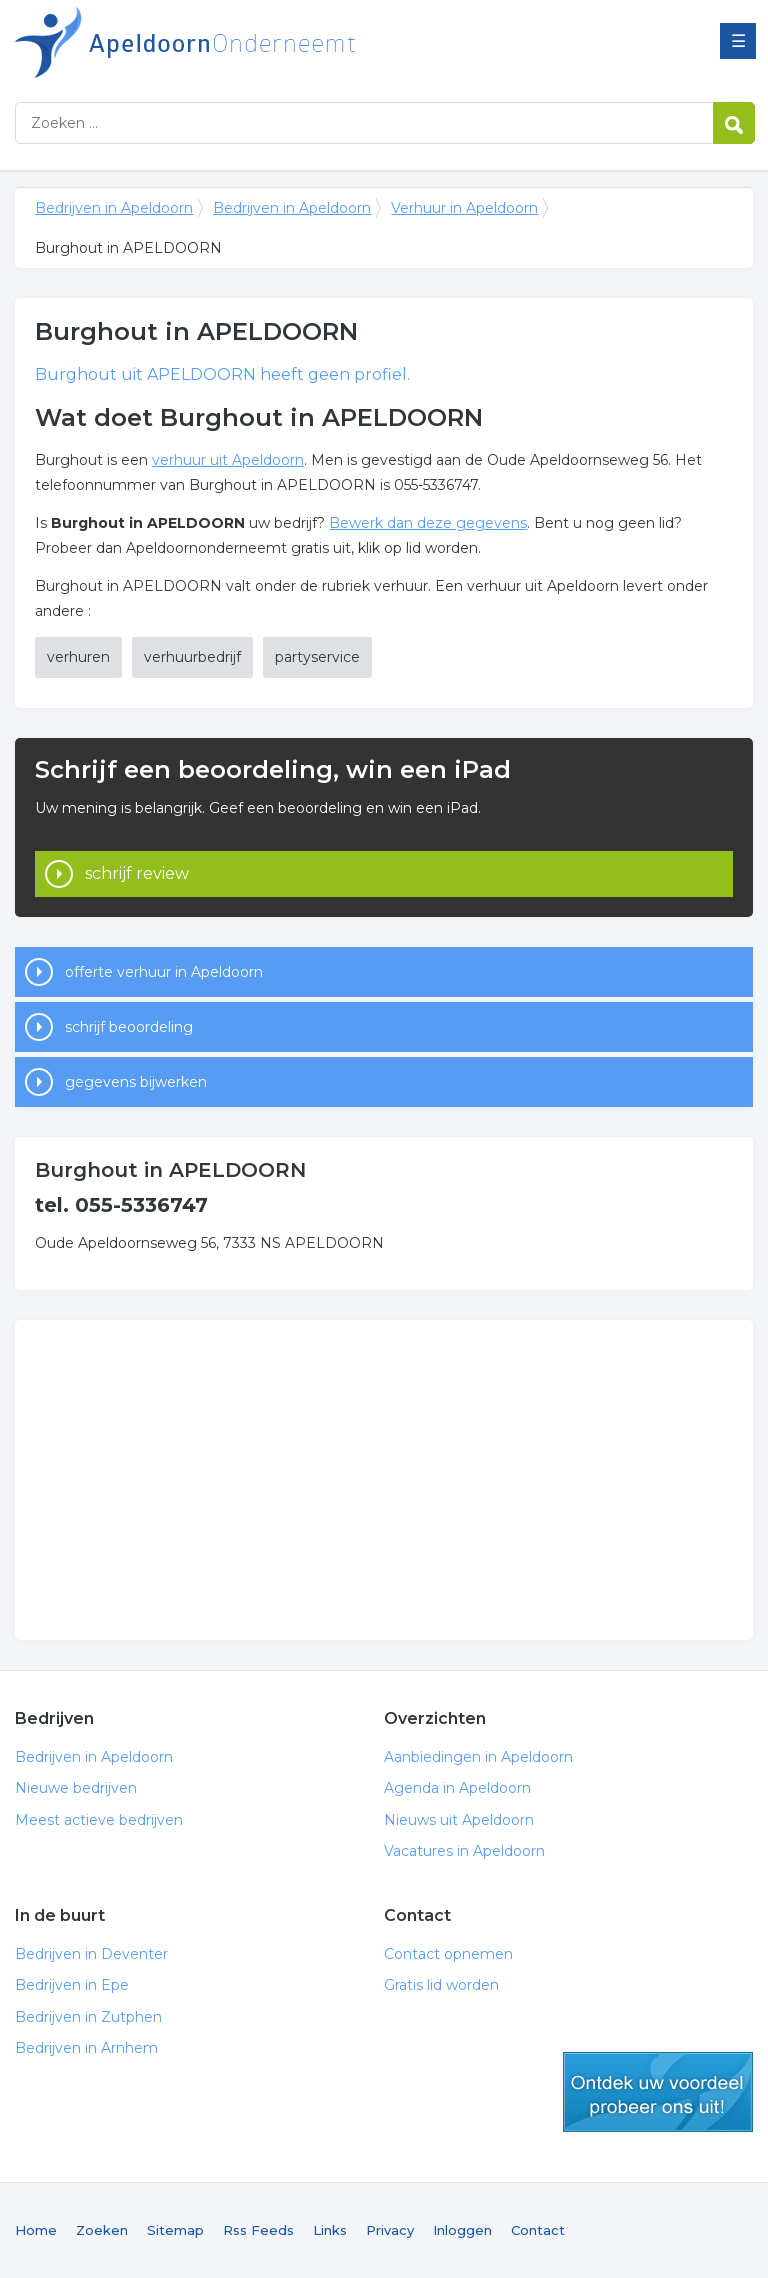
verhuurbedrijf (192, 657)
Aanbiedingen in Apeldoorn (478, 1757)
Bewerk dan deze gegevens (428, 523)
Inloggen (462, 2230)
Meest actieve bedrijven (99, 1820)
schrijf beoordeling (129, 1027)
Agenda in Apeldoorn (457, 1788)
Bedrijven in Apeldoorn (265, 42)
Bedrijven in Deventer (91, 1954)
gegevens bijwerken (136, 1082)
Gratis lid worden (441, 1985)
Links (330, 2230)
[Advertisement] (383, 1480)
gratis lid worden (658, 2092)
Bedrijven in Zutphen (88, 2017)
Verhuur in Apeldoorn (464, 208)
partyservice (317, 657)
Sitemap (175, 2230)
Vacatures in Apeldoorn (464, 1851)
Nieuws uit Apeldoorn (459, 1820)
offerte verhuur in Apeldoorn (164, 972)
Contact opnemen (448, 1954)
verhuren (78, 657)
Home (36, 2230)
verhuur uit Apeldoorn (228, 460)
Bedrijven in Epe (72, 1985)
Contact (538, 2230)
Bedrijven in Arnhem (86, 2048)
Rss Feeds (258, 2230)
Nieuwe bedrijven (76, 1788)
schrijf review (137, 873)
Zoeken (102, 2230)
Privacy (390, 2230)
